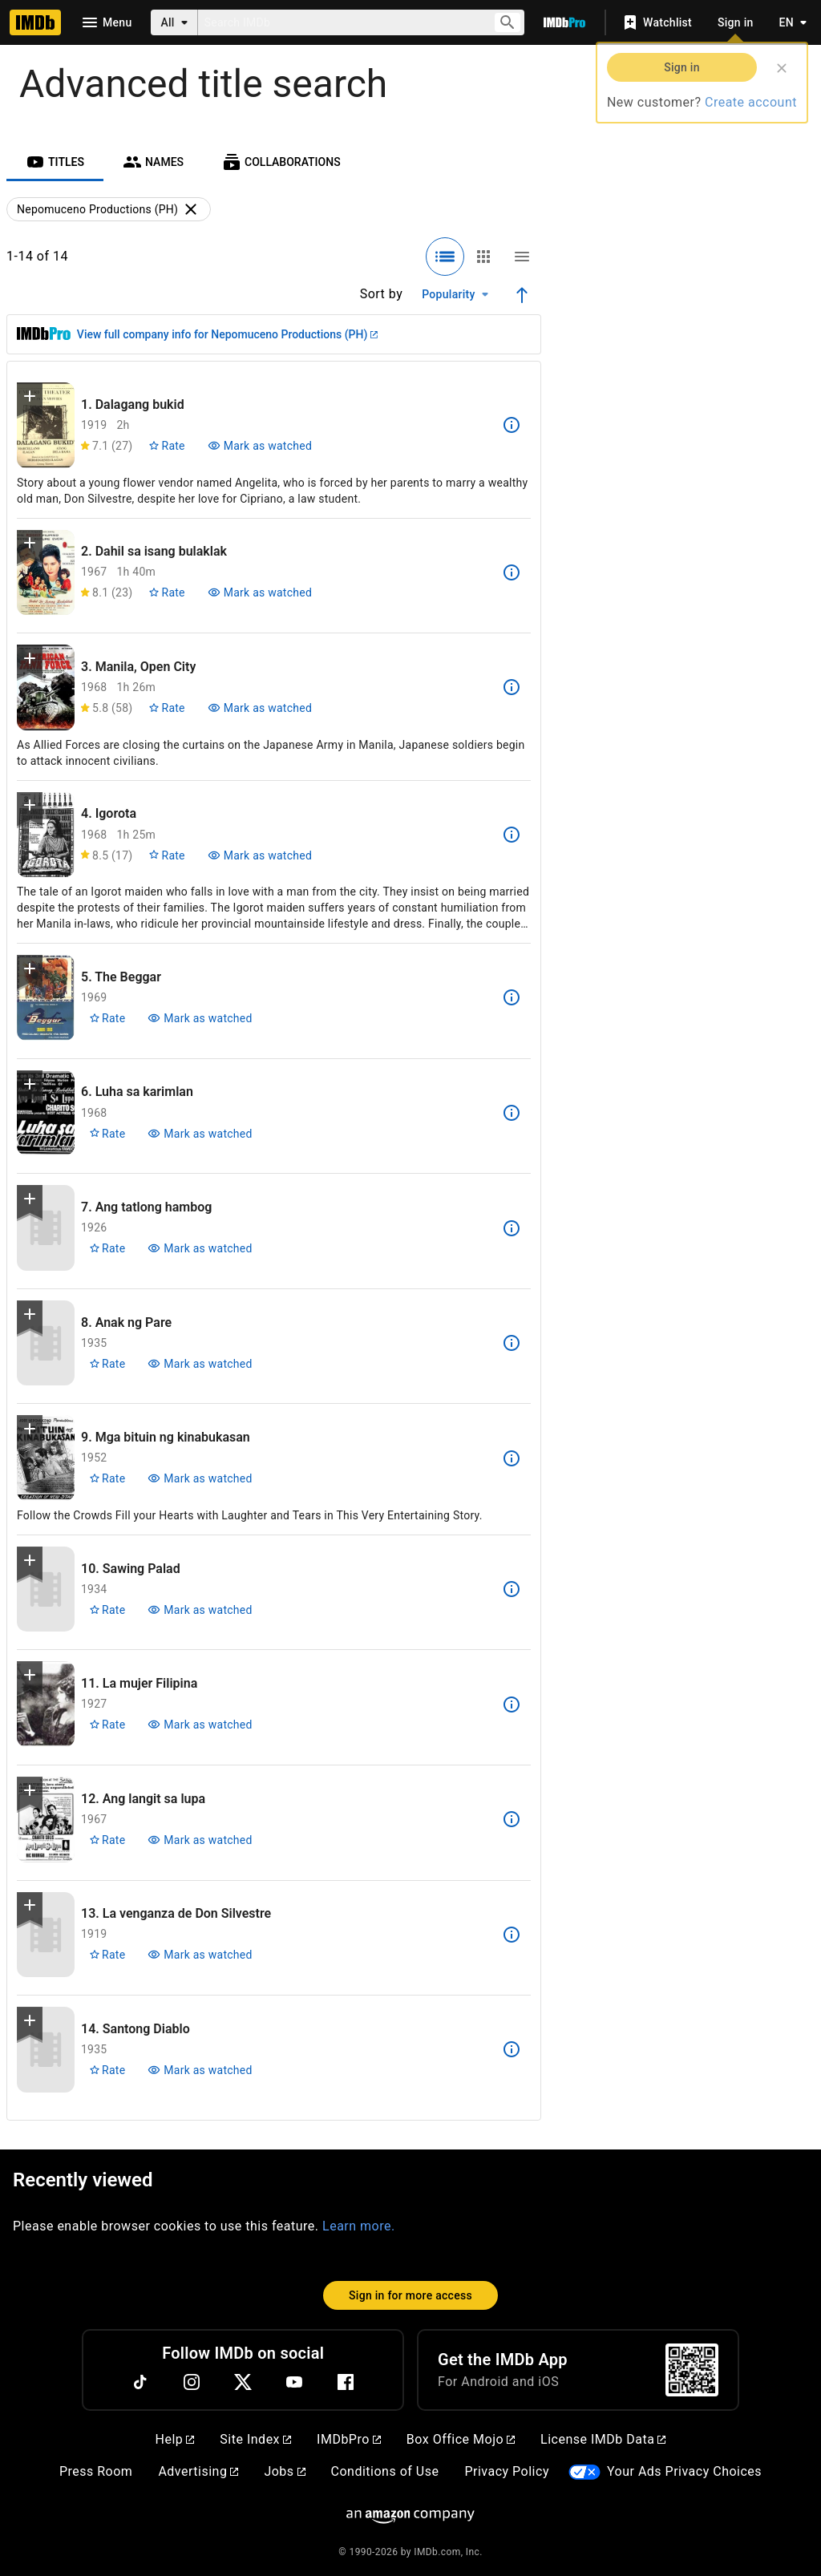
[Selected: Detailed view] (445, 256)
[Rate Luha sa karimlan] (107, 1133)
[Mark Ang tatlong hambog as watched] (199, 1248)
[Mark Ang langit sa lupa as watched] (199, 1840)
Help (175, 2439)
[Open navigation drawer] (105, 22)
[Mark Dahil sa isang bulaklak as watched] (259, 592)
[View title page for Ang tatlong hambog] (46, 1228)
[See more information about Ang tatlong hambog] (511, 1228)
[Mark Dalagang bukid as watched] (259, 445)
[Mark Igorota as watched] (259, 855)
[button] (29, 399)
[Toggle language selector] (788, 22)
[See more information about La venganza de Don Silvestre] (511, 1934)
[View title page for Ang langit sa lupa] (46, 1819)
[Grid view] (483, 256)
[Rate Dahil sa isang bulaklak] (166, 592)
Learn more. (358, 2226)
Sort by (381, 293)
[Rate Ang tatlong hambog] (107, 1248)
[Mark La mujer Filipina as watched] (199, 1724)
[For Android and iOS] (692, 2370)
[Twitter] (243, 2382)
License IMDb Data (602, 2439)
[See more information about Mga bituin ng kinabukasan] (511, 1458)
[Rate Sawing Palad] (107, 1610)
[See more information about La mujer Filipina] (511, 1704)
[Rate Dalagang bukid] (166, 446)
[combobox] (338, 22)
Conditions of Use (385, 2471)
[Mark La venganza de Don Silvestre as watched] (199, 1954)
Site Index (255, 2439)
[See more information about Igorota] (511, 834)
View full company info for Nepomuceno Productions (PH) (227, 334)
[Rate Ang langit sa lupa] (107, 1840)
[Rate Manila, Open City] (166, 708)
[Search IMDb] (338, 22)
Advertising (198, 2471)
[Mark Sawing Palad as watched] (199, 1609)
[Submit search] (507, 23)
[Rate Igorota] (166, 855)
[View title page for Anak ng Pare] (46, 1343)
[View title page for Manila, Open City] (46, 687)
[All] (174, 22)
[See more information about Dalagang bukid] (511, 425)
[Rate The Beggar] (107, 1018)
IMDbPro (349, 2439)
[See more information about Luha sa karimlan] (511, 1113)
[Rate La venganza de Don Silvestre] (107, 1954)
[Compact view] (522, 256)
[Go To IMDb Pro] (564, 22)
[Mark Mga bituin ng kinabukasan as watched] (199, 1478)
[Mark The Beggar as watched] (199, 1018)
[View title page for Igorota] (46, 835)
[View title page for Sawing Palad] (46, 1589)
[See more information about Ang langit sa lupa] (511, 1819)
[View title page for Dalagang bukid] (46, 425)
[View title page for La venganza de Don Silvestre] (46, 1935)
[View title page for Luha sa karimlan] (46, 1113)
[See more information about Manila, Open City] (511, 687)
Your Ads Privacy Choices (684, 2471)
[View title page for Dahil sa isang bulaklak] (46, 573)
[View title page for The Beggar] (46, 998)
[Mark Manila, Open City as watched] (259, 708)
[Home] (35, 22)
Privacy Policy (506, 2471)
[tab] (54, 162)
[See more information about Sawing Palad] (511, 1589)
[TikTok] (140, 2382)
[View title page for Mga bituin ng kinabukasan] (46, 1458)
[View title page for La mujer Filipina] (46, 1704)
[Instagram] (191, 2382)
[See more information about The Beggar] (511, 997)
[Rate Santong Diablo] (107, 2070)
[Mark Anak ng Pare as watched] (199, 1363)
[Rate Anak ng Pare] (107, 1364)
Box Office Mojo (460, 2439)
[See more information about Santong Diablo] (511, 2049)
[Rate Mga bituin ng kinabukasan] (107, 1478)
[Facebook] (345, 2382)
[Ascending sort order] (522, 295)
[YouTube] (294, 2382)
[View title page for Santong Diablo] (46, 2050)
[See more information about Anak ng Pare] (511, 1343)
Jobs (284, 2471)
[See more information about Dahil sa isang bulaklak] (511, 572)
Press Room (95, 2471)
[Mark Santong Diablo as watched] (199, 2070)
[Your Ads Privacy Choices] (584, 2472)
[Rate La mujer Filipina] (107, 1724)
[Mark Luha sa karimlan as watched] (199, 1133)
